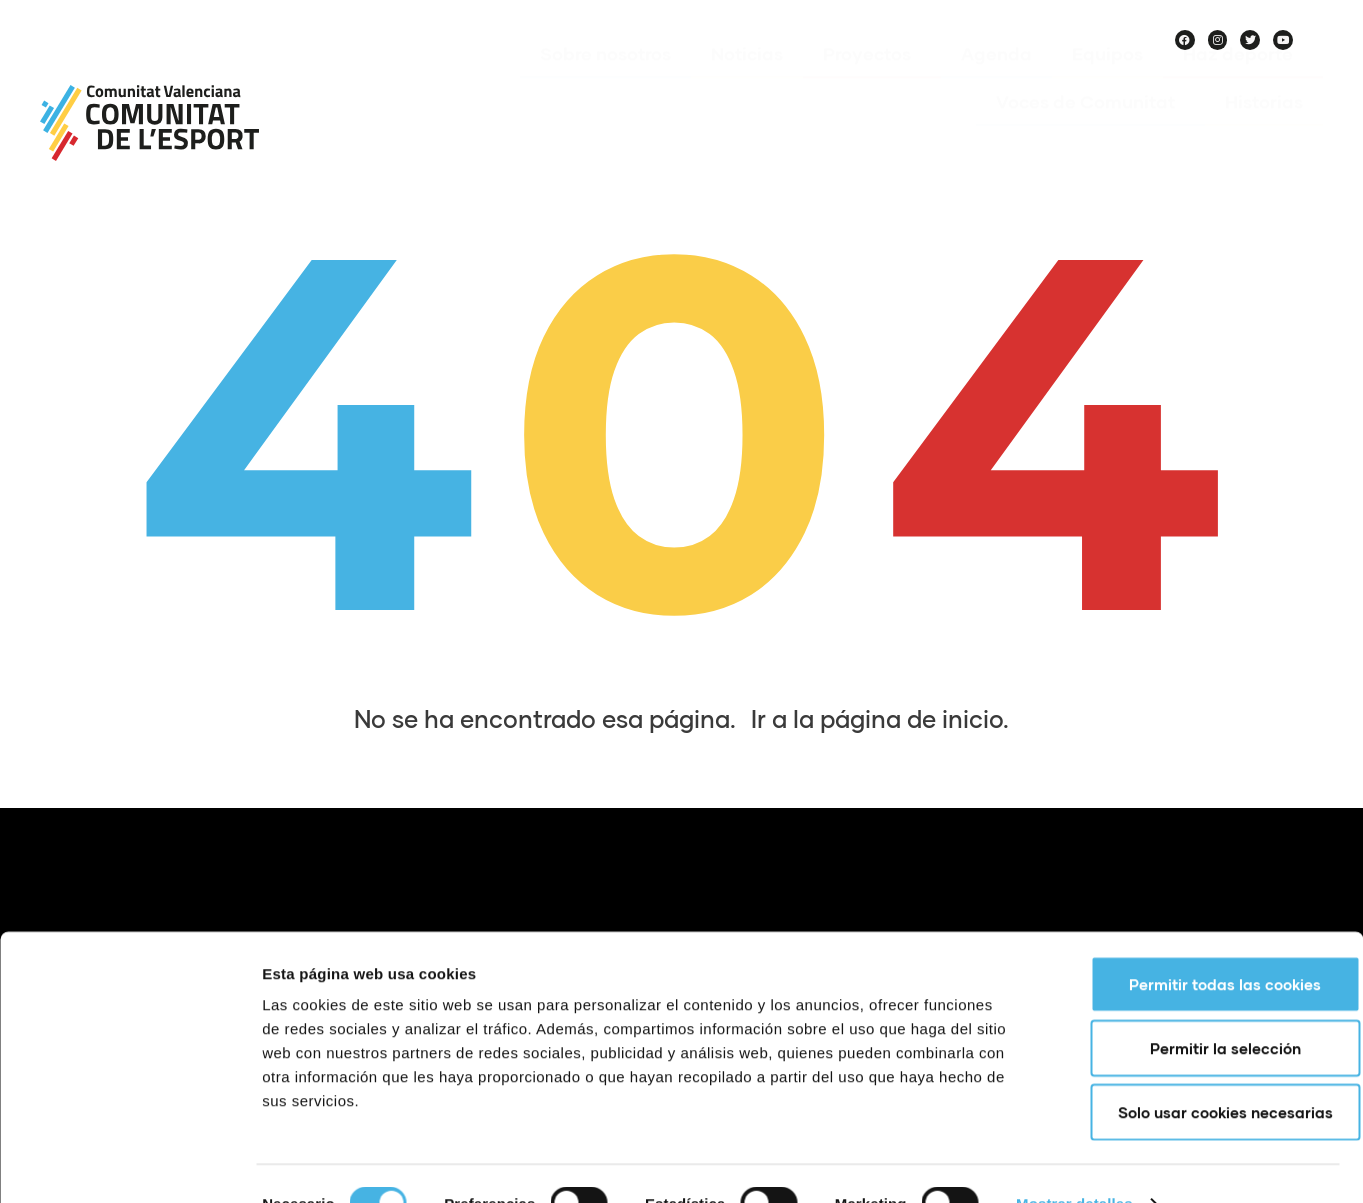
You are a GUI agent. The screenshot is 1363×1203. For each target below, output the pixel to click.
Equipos (1107, 83)
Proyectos (872, 83)
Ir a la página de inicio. (880, 718)
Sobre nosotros (605, 83)
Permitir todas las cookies (1196, 944)
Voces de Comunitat (1090, 131)
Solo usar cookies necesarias (1196, 1072)
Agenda (996, 83)
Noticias (747, 83)
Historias (1264, 131)
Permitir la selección (1196, 1008)
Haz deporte (1243, 83)
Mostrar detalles (1074, 1163)
